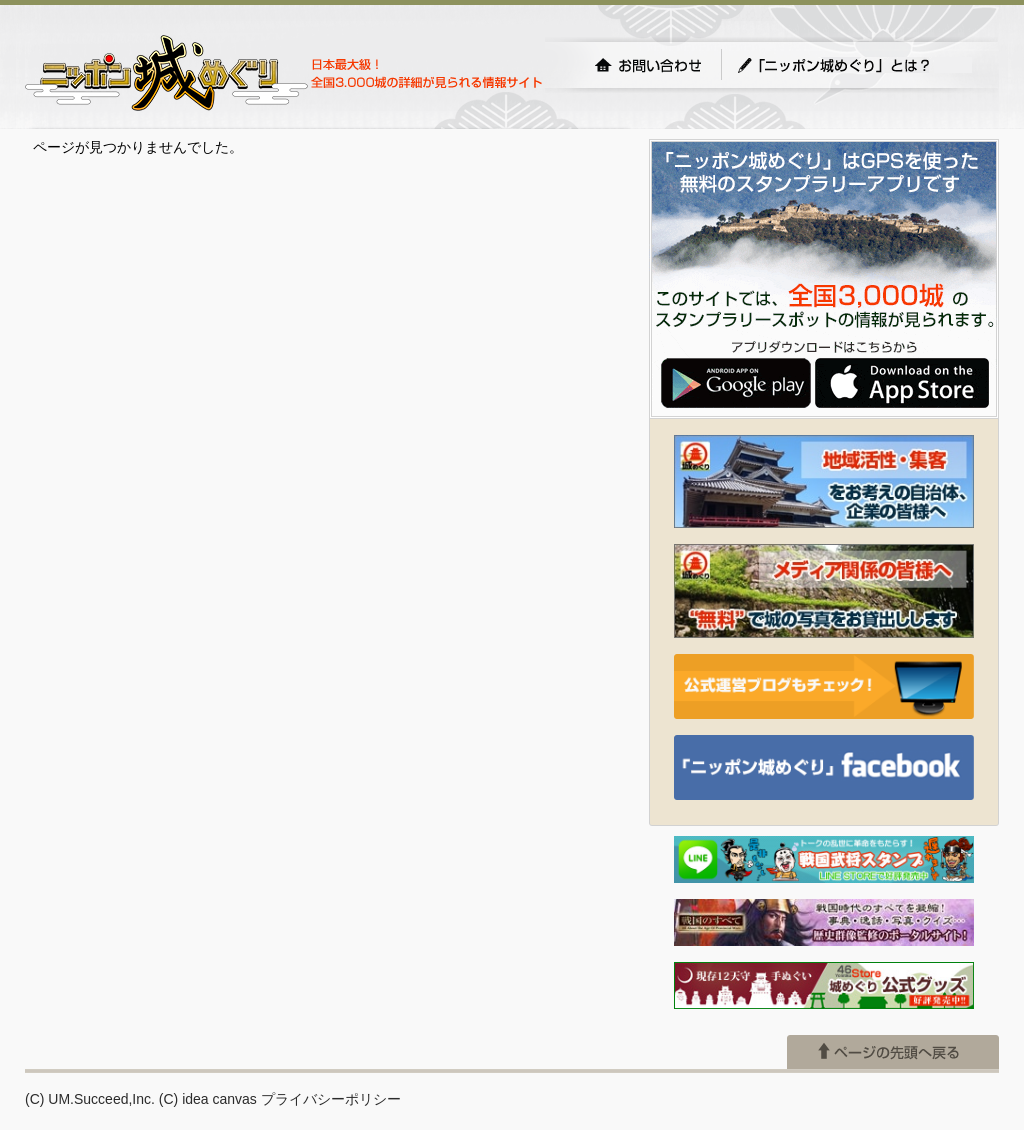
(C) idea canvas (208, 1099)
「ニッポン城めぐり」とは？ (854, 65)
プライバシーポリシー (331, 1099)
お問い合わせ (648, 65)
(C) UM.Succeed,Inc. (90, 1099)
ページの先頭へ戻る (893, 1052)
